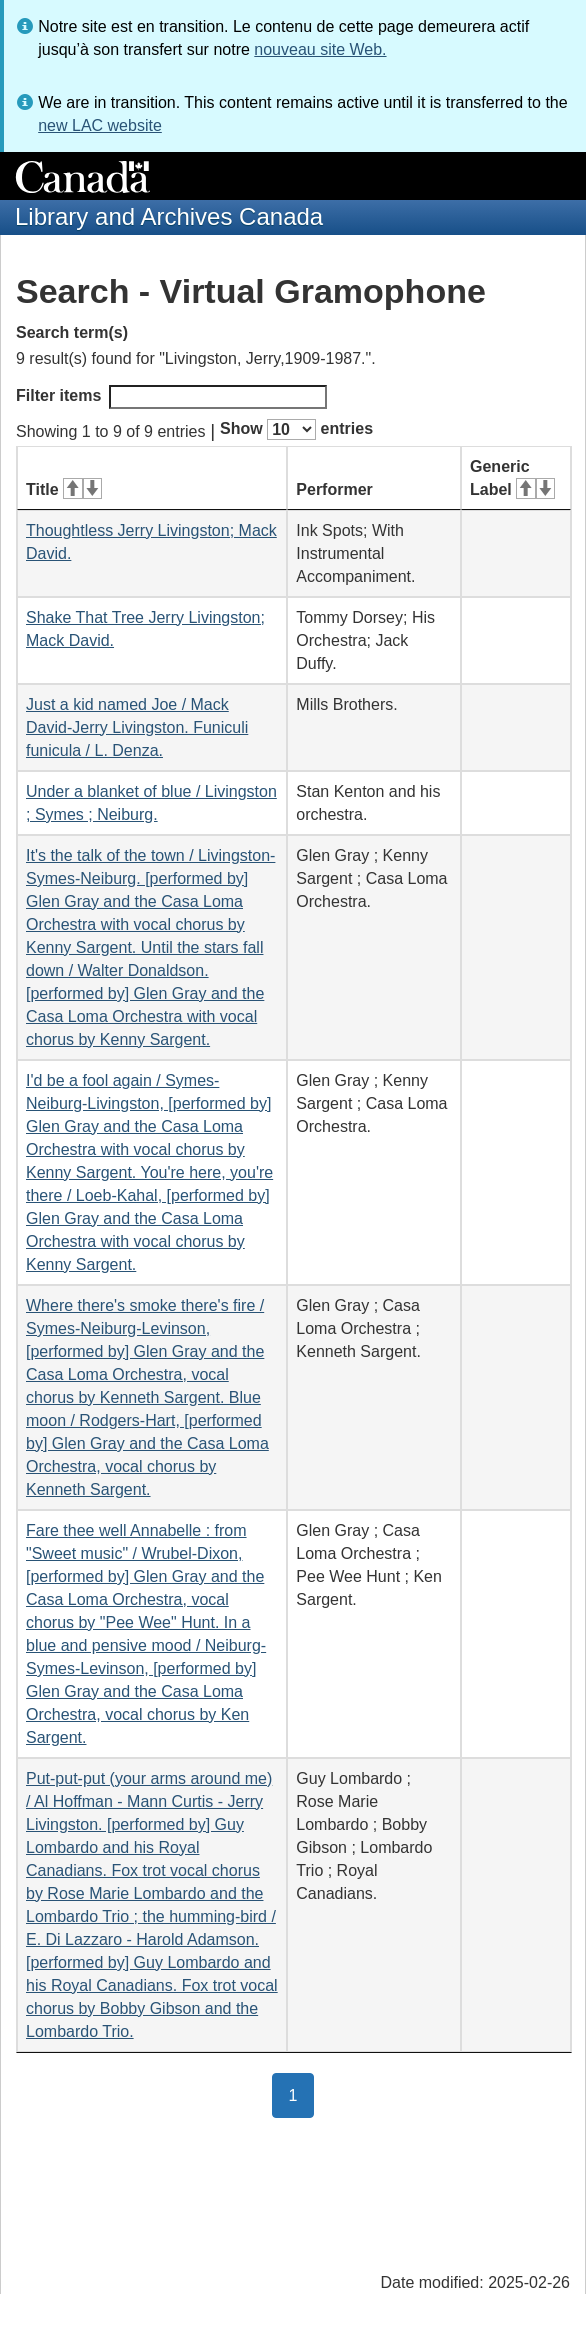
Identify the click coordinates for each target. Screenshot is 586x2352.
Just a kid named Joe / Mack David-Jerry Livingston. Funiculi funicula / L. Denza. (137, 727)
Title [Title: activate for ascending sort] (64, 489)
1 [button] (302, 2094)
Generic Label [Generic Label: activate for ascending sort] (512, 478)
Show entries (296, 429)
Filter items (171, 397)
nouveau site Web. (320, 49)
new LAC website (100, 125)
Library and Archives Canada (169, 216)
